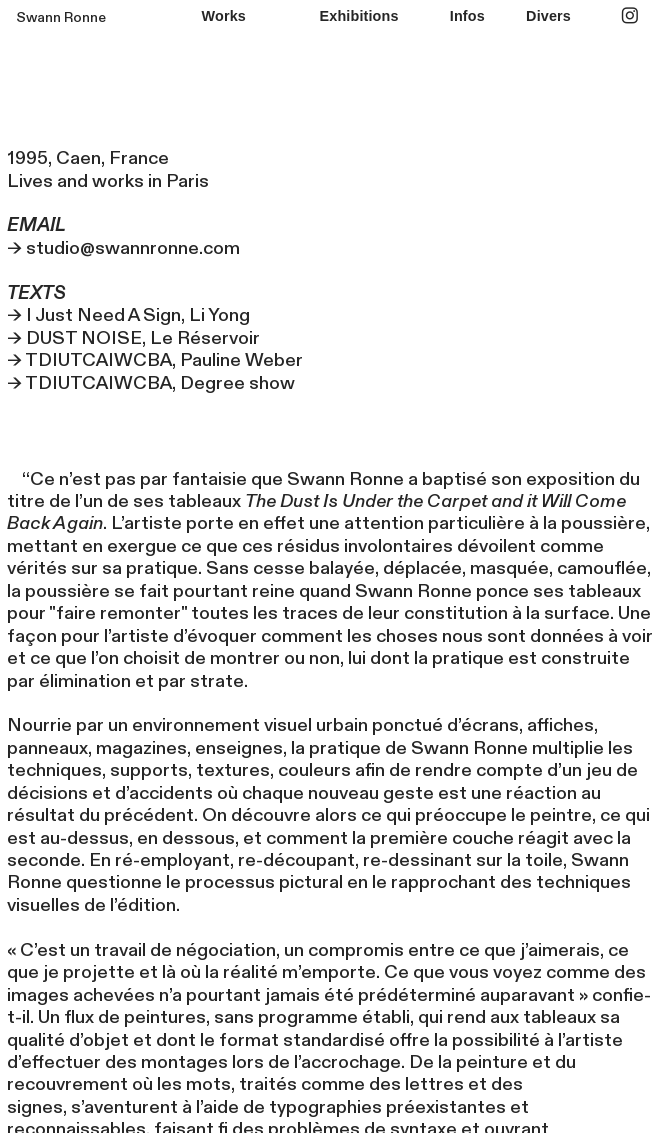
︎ (630, 16)
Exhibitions (359, 16)
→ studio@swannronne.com (127, 236)
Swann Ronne (61, 17)
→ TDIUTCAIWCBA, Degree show (151, 383)
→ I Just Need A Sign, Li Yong (128, 315)
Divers (548, 16)
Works (224, 16)
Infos (467, 16)
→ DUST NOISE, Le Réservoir (133, 338)
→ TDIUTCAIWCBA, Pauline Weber (155, 360)
